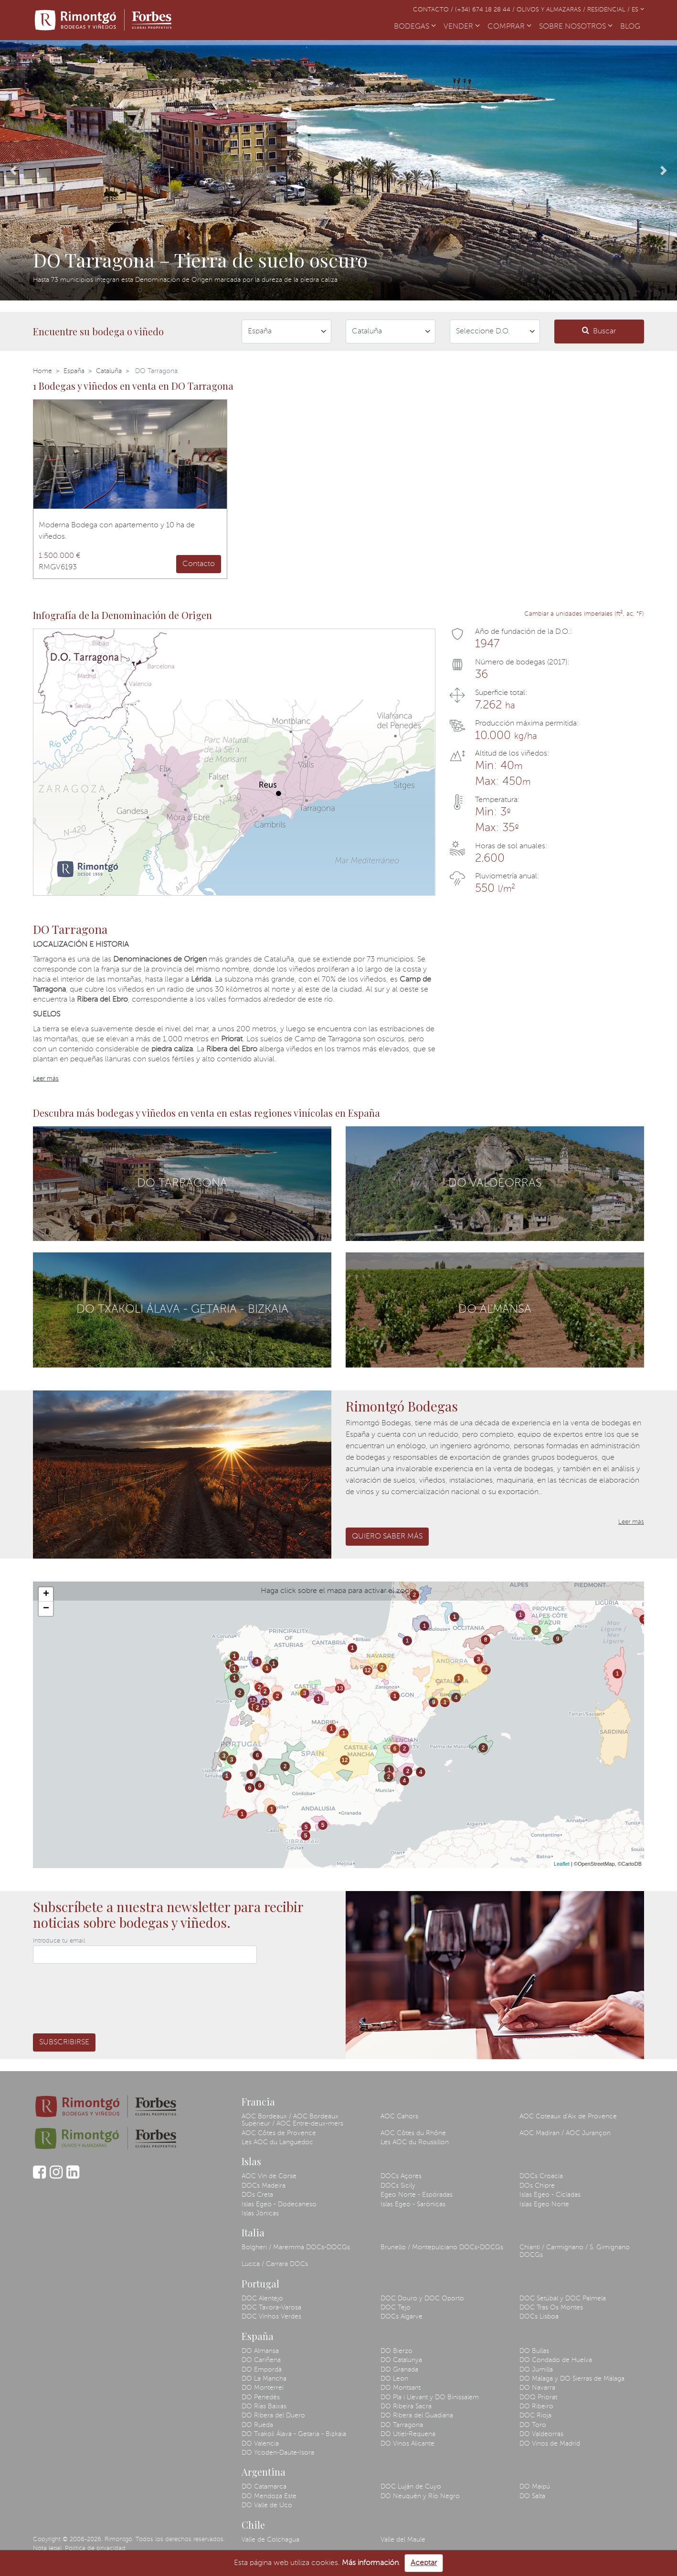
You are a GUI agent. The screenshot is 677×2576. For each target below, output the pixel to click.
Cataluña (109, 371)
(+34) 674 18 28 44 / (486, 10)
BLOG (632, 26)
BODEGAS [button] (415, 27)
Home (42, 371)
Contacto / (434, 10)
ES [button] (638, 10)
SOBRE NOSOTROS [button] (576, 27)
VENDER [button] (462, 27)
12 (252, 1700)
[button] (13, 170)
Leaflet (562, 1864)
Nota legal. (48, 2548)
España (74, 371)
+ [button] (46, 1594)
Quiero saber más (387, 1536)
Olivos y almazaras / (552, 10)
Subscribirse (64, 2042)
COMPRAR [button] (509, 27)
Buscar (599, 330)
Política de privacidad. (96, 2548)
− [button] (46, 1609)
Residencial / (609, 10)
